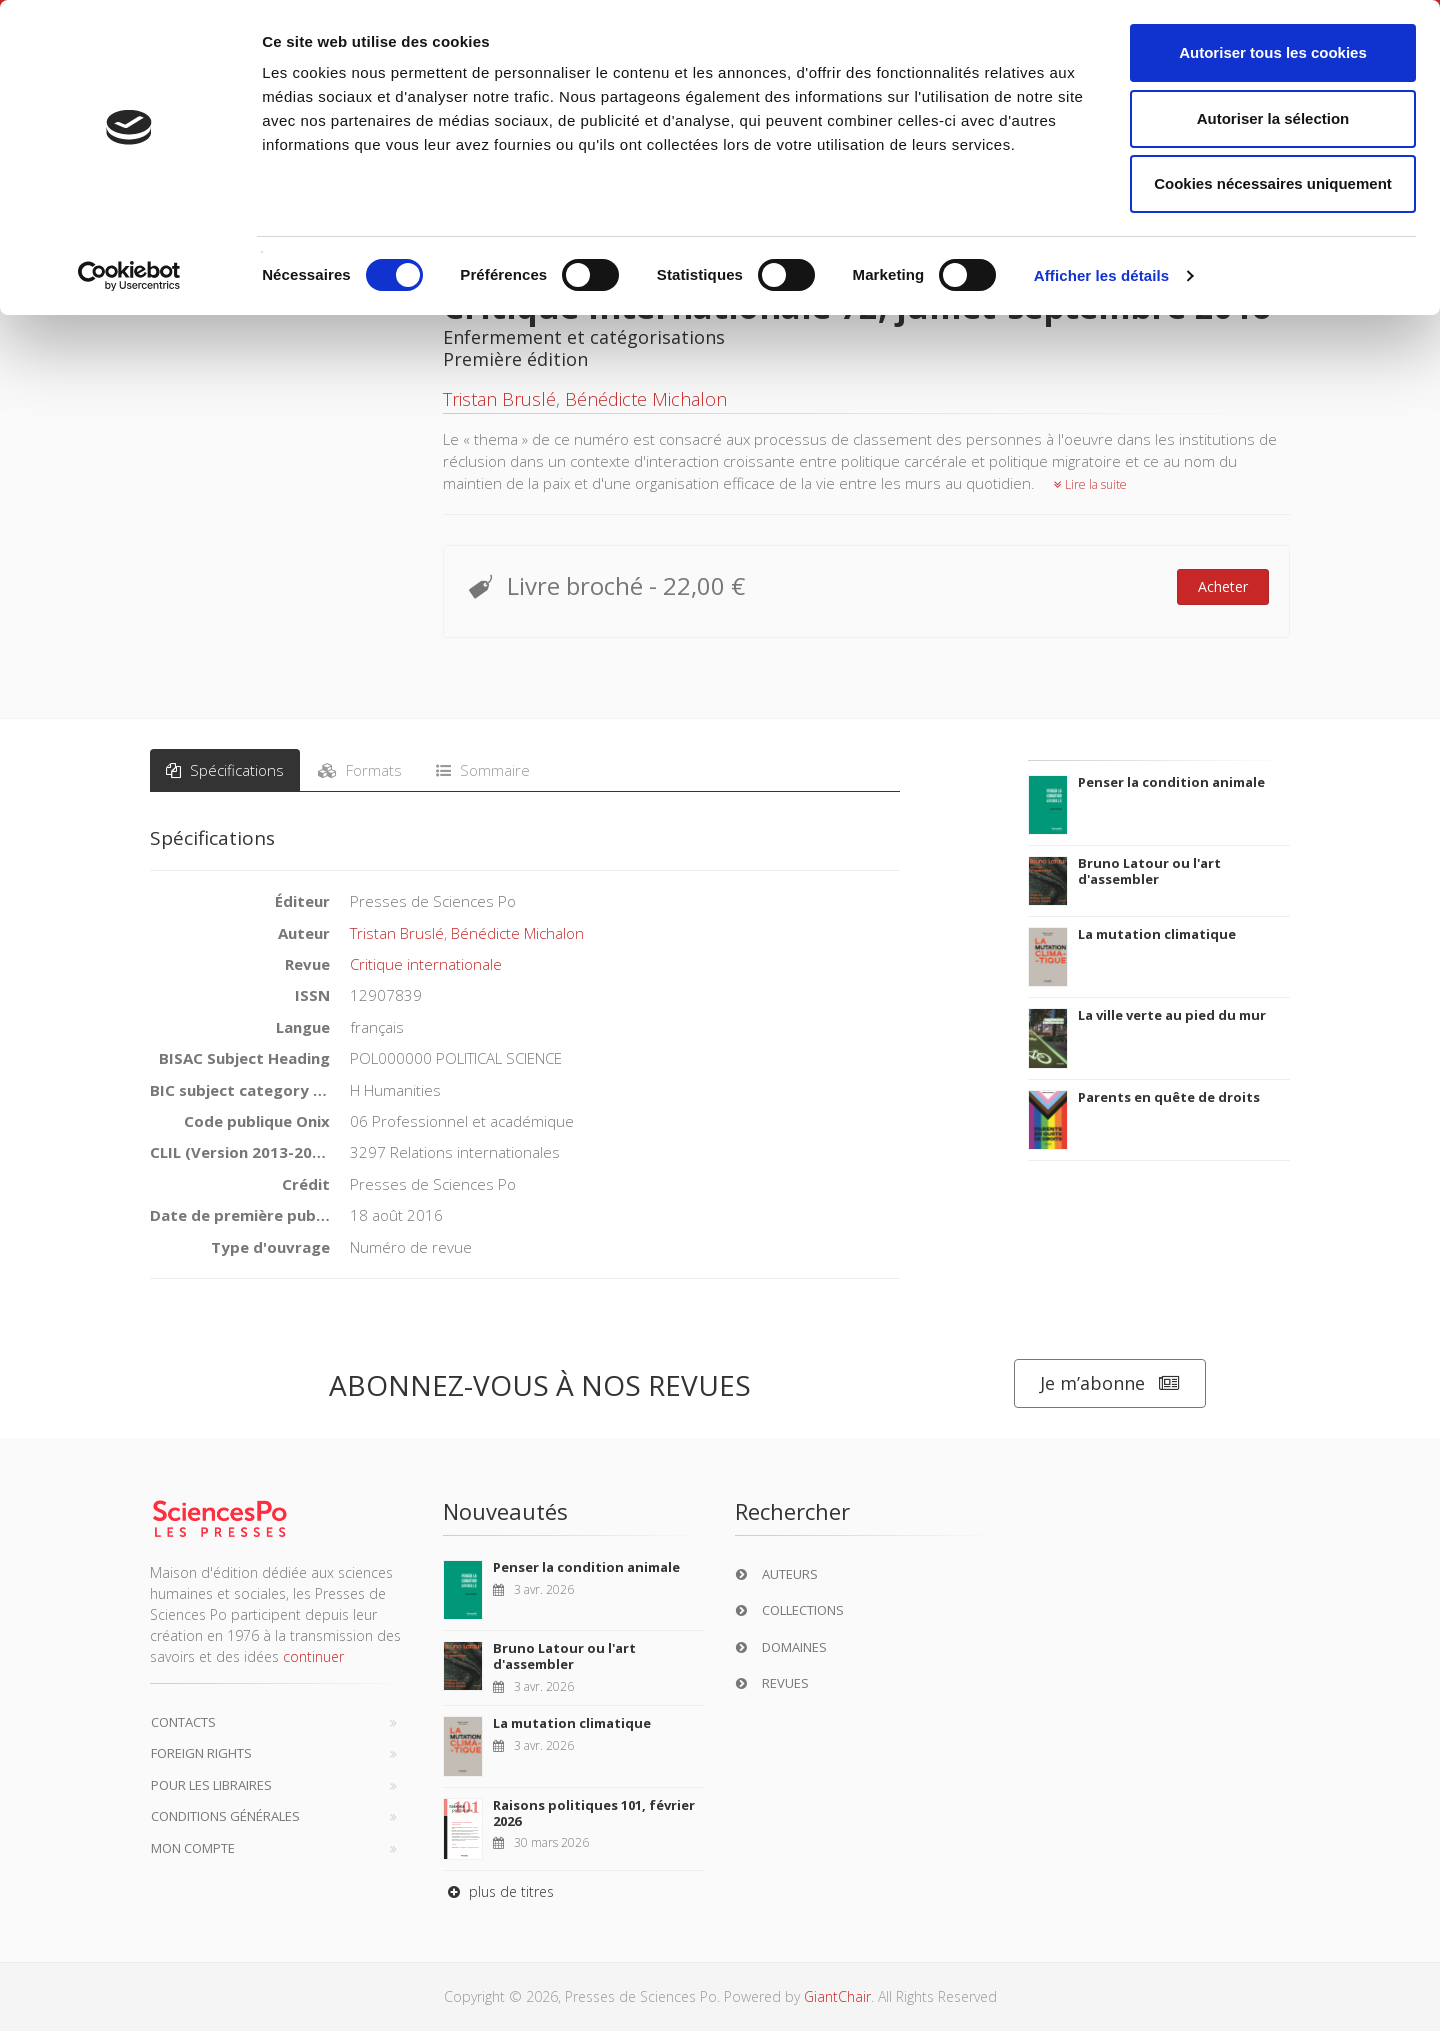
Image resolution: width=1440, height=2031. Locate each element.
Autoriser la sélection (1273, 118)
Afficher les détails (1101, 275)
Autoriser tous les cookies (1273, 52)
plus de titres (498, 1891)
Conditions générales (225, 1816)
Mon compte (193, 1848)
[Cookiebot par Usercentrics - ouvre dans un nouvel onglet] (129, 276)
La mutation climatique (1157, 934)
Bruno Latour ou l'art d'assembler (1149, 871)
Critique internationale (426, 964)
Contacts (183, 1722)
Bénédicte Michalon (646, 399)
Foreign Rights (201, 1753)
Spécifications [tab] (225, 770)
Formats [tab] (360, 770)
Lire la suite (1090, 484)
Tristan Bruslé (499, 399)
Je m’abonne (1110, 1383)
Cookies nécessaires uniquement (1273, 183)
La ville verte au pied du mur (1172, 1015)
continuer (313, 1656)
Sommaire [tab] (483, 770)
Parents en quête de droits (1169, 1097)
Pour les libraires (211, 1785)
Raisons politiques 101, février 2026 (594, 1813)
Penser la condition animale (1171, 782)
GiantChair (837, 1996)
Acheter (1223, 586)
